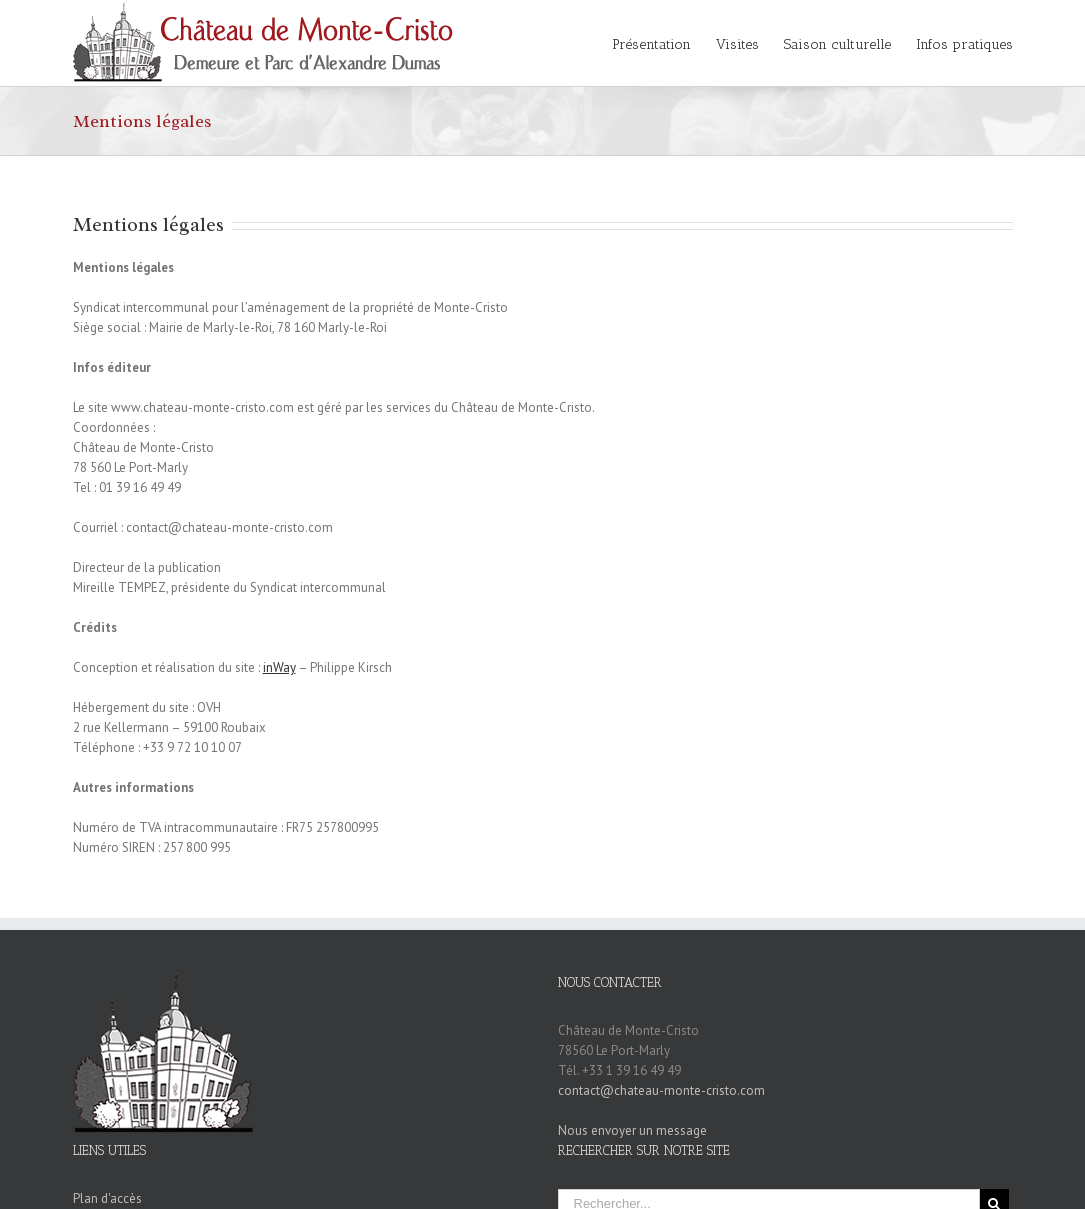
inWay (279, 667)
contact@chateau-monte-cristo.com (661, 1090)
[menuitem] (664, 43)
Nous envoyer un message (632, 1130)
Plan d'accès (107, 1198)
